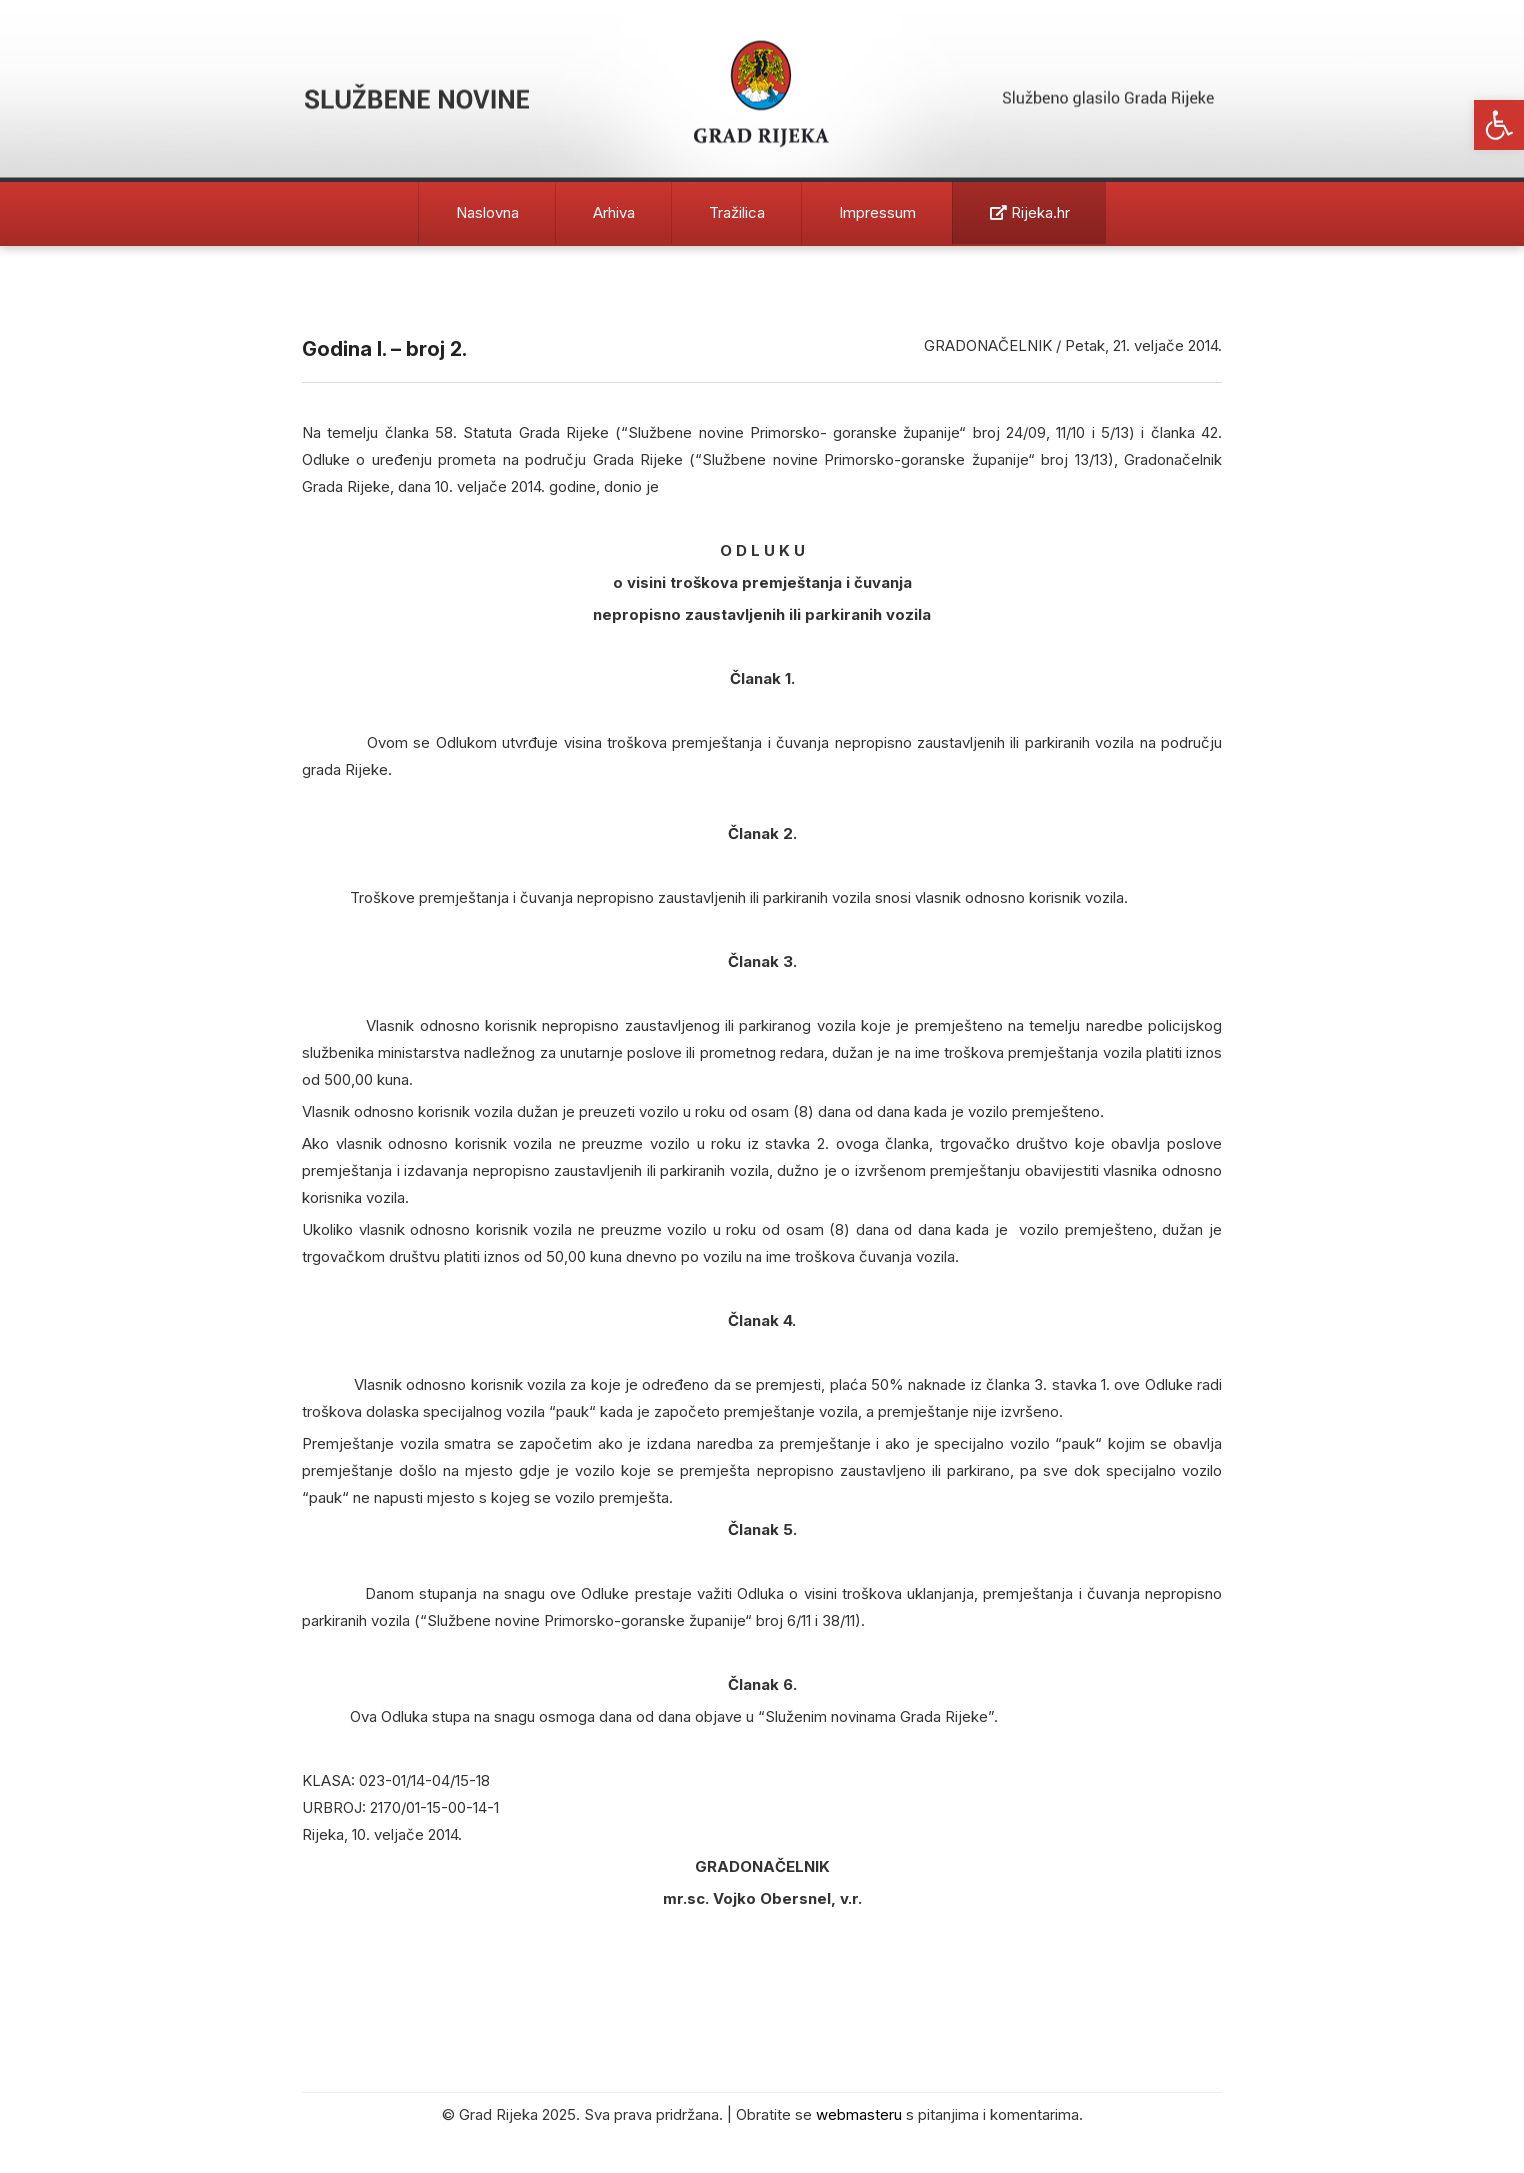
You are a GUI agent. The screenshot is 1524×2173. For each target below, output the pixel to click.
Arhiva (614, 212)
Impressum (877, 212)
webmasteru (859, 2114)
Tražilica (737, 212)
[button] (1499, 125)
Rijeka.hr (1030, 212)
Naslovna (487, 212)
